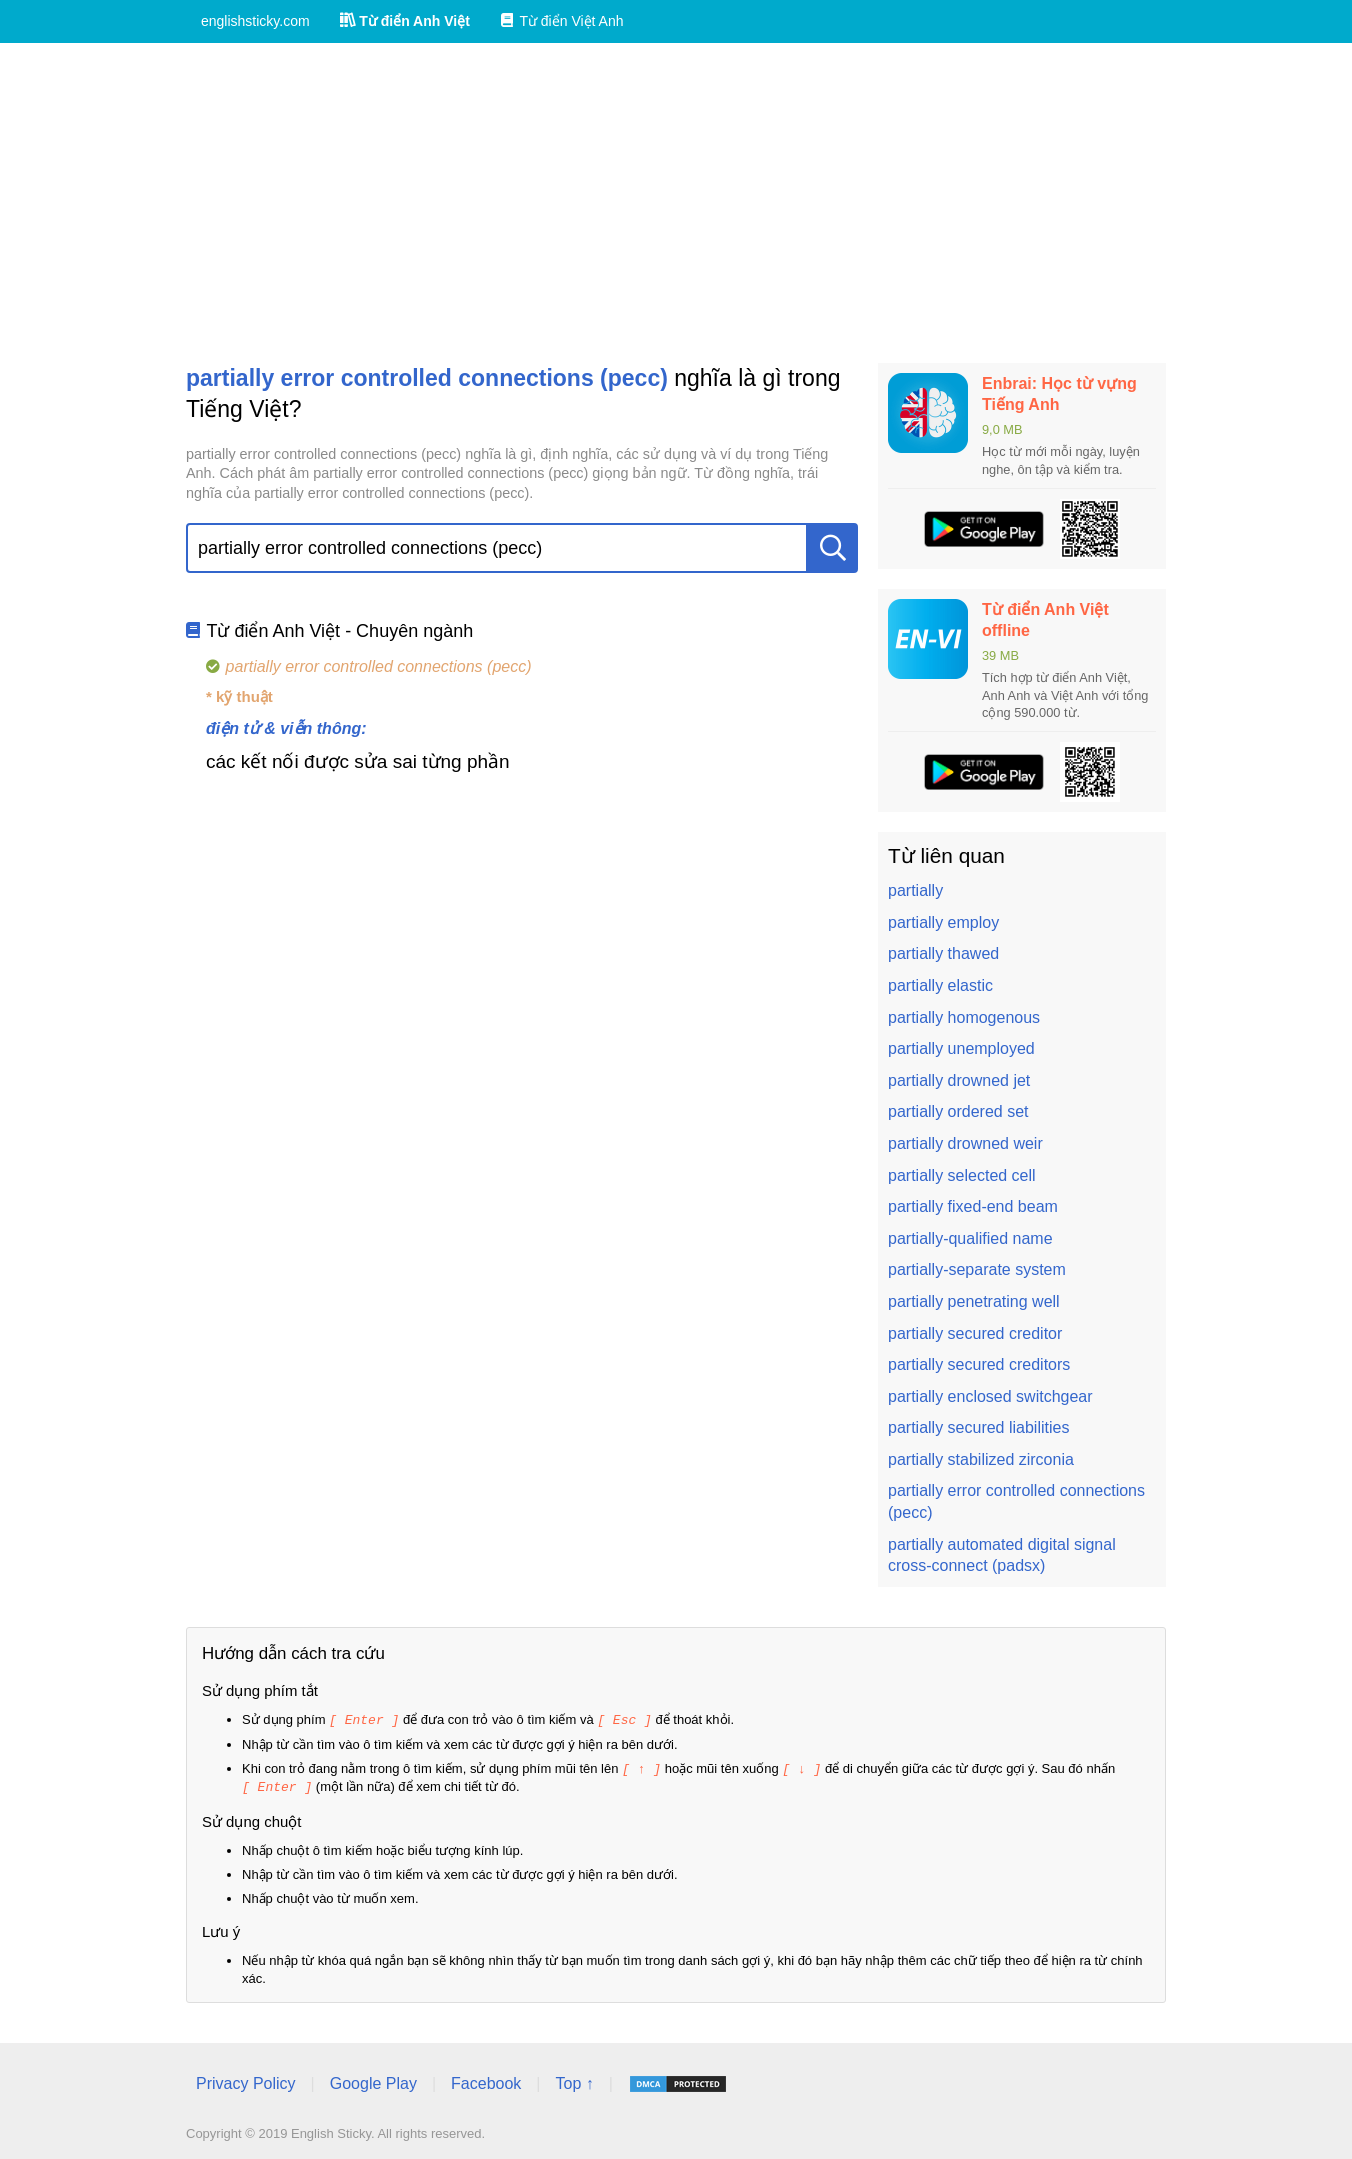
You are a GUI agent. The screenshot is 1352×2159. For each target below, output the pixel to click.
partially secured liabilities (978, 1427)
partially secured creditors (979, 1364)
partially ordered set (958, 1111)
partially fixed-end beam (973, 1206)
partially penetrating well (974, 1301)
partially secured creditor (975, 1333)
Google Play (373, 2080)
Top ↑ (574, 2080)
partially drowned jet (959, 1080)
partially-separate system (977, 1269)
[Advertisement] (676, 203)
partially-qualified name (970, 1238)
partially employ (943, 922)
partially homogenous (964, 1017)
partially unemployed (961, 1048)
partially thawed (943, 953)
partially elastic (940, 985)
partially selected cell (962, 1175)
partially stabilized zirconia (981, 1459)
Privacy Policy (246, 2080)
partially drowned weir (965, 1143)
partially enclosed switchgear (990, 1396)
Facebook (486, 2080)
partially (915, 890)
